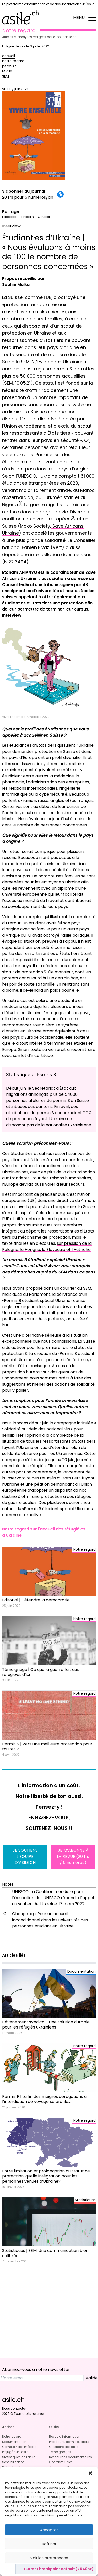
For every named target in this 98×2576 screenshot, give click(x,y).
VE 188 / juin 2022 (33, 133)
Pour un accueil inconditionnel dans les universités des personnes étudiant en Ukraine (50, 1920)
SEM (5, 76)
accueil (8, 55)
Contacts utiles (61, 2462)
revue (7, 71)
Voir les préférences (49, 2557)
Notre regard (11, 2436)
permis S (9, 66)
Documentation (14, 2442)
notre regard (13, 61)
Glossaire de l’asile (63, 2447)
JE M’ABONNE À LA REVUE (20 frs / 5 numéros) (73, 1856)
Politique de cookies (46, 2569)
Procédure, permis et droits (69, 2442)
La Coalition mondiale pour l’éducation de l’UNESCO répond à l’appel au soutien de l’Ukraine (53, 1898)
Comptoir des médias (19, 2447)
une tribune (46, 585)
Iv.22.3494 (15, 561)
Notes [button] (8, 1884)
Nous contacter (14, 2408)
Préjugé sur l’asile (15, 2452)
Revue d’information (64, 2436)
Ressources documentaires (70, 2457)
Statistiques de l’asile (18, 2457)
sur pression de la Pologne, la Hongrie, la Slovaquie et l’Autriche (47, 1246)
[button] (90, 2473)
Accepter (49, 2529)
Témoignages (60, 2452)
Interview (11, 226)
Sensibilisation (13, 2462)
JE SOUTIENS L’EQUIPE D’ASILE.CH (25, 1856)
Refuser (49, 2543)
